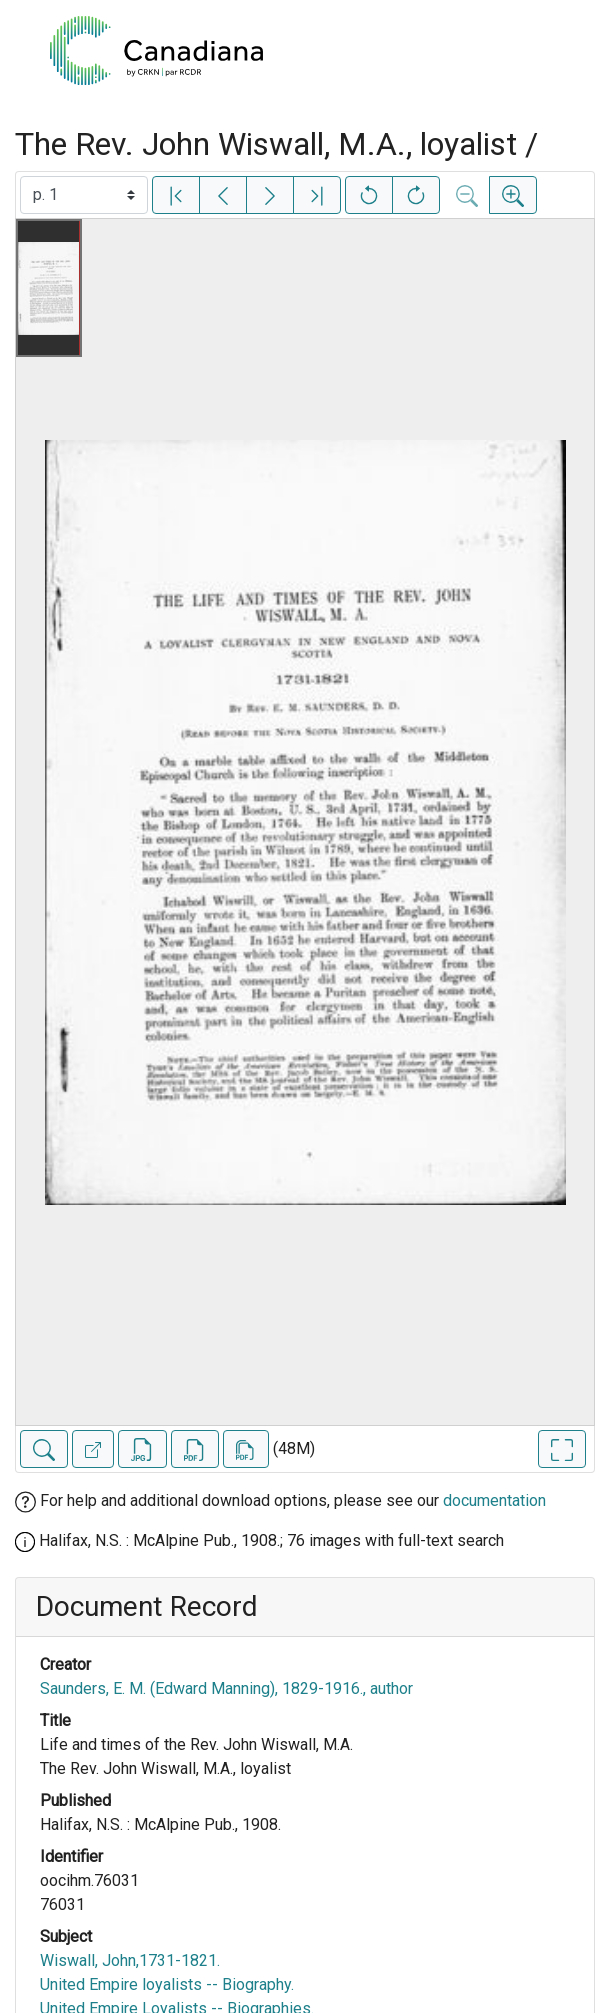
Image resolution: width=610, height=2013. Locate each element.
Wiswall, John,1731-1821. (130, 1960)
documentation (494, 1500)
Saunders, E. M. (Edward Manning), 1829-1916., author (226, 1688)
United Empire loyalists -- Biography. (167, 1984)
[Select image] (84, 195)
